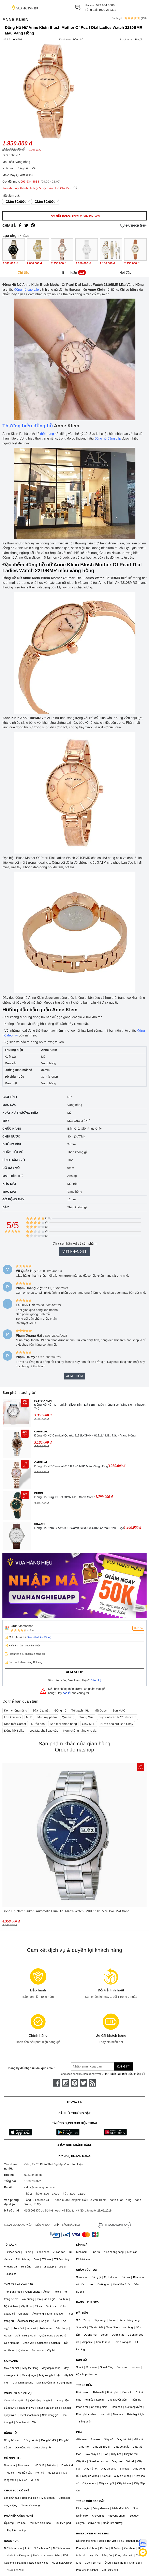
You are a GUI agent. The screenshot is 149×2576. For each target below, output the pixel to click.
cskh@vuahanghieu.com (40, 2187)
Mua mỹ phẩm (47, 1717)
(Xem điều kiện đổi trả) (39, 1637)
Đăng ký (95, 1680)
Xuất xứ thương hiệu (20, 1112)
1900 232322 (107, 9)
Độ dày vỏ (11, 1168)
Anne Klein (15, 19)
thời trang (47, 433)
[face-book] (56, 2083)
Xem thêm (74, 1376)
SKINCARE (11, 2360)
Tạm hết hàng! (74, 215)
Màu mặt (9, 1191)
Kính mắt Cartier (15, 1724)
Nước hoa (38, 1724)
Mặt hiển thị (12, 1175)
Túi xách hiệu (80, 1710)
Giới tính (9, 1097)
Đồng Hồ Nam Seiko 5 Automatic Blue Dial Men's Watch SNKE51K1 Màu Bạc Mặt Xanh (66, 1911)
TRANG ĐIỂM (84, 2385)
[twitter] (83, 2083)
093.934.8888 (105, 5)
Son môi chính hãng (63, 1724)
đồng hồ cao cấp (26, 289)
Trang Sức (86, 1717)
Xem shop (74, 1672)
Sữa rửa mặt (40, 1710)
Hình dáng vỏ (13, 1160)
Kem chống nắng (15, 1710)
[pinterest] (74, 2083)
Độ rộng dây (13, 1199)
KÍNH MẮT (82, 2244)
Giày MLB (88, 1724)
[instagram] (65, 2083)
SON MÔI (82, 2359)
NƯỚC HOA (11, 2540)
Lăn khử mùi (12, 1717)
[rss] (92, 2083)
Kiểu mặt (9, 1183)
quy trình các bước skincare (117, 1717)
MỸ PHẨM (82, 2312)
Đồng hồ (78, 39)
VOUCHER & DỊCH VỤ (18, 2393)
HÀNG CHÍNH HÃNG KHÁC (93, 2533)
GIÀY (79, 2432)
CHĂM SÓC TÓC (86, 2269)
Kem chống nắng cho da (79, 1730)
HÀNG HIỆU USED (87, 2302)
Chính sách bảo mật (67, 2224)
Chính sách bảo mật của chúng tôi (123, 2073)
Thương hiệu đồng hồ (27, 425)
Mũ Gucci (100, 1710)
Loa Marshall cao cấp (43, 1730)
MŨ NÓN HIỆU (12, 2458)
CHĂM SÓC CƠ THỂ (16, 2490)
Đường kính (12, 1144)
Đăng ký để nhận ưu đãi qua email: (31, 2068)
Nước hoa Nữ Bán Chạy (116, 1724)
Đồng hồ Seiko (14, 1730)
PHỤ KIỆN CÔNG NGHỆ (18, 2515)
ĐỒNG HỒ (10, 2432)
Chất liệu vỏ (12, 1152)
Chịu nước (11, 1136)
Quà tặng (68, 1717)
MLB (29, 1717)
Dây (5, 1207)
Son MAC (119, 1710)
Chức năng (11, 1128)
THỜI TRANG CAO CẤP (18, 2284)
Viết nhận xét (74, 1251)
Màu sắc (9, 1104)
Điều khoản (42, 2224)
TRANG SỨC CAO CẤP (90, 2501)
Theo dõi (138, 1628)
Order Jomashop (22, 1626)
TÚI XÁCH (10, 2244)
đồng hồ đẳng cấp (107, 438)
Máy (5, 1120)
